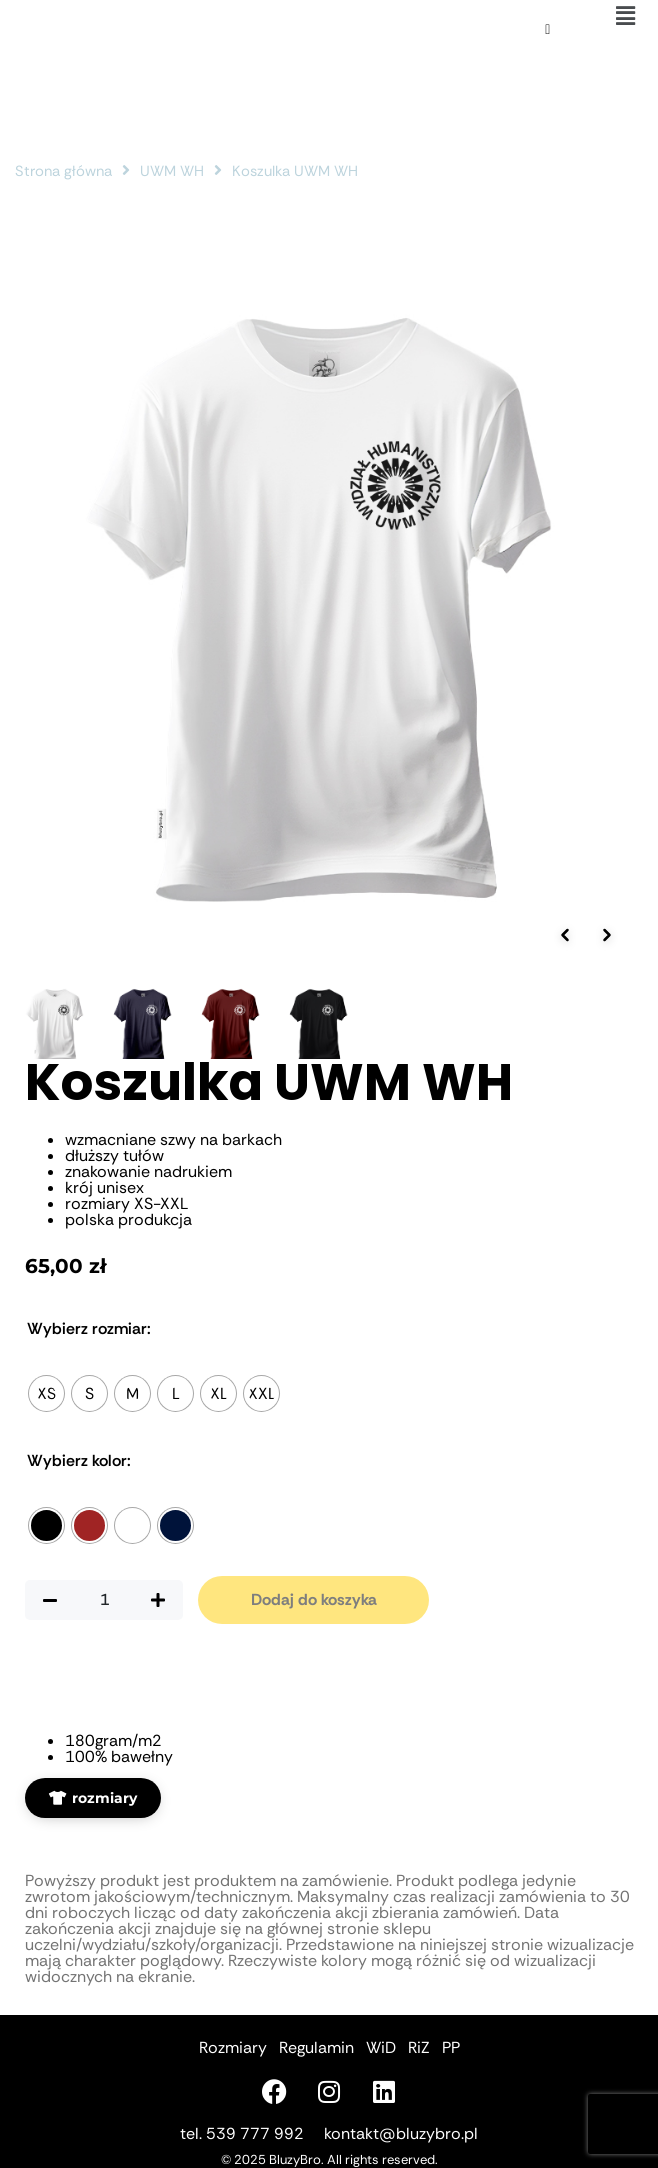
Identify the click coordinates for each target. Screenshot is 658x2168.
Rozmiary (233, 2047)
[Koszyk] (547, 30)
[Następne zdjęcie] (607, 935)
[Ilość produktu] (104, 1600)
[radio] (46, 1393)
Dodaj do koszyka (314, 1599)
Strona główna (63, 171)
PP (451, 2047)
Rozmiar (89, 1329)
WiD (381, 2047)
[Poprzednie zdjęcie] (565, 935)
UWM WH (172, 171)
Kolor (79, 1461)
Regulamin (316, 2047)
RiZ (419, 2047)
